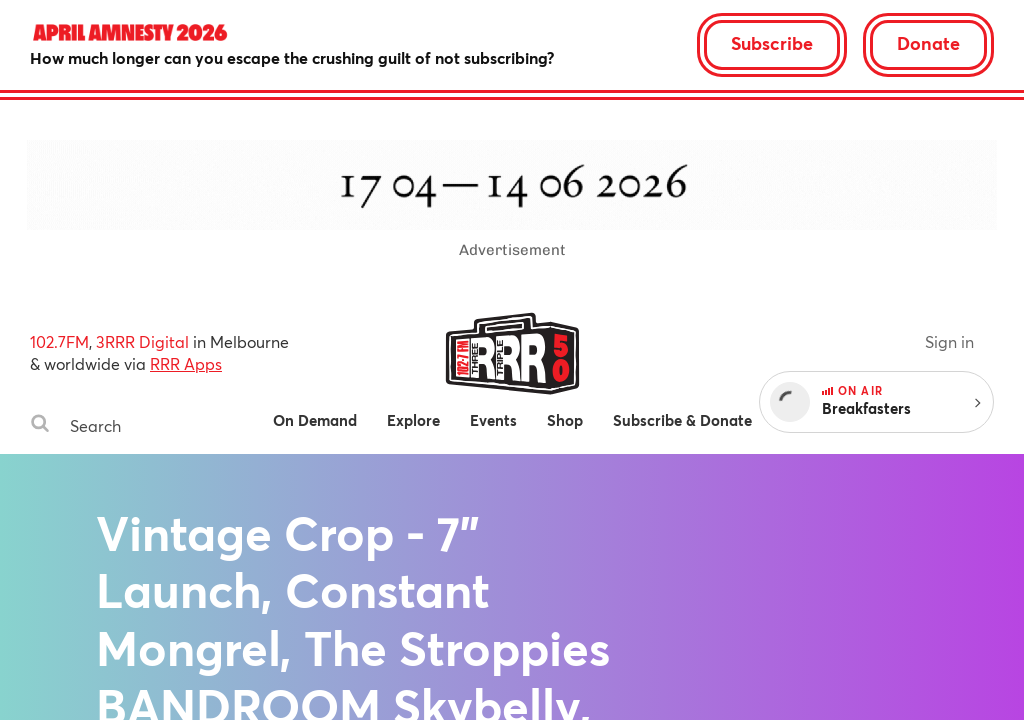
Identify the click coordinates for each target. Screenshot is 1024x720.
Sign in (949, 341)
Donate (928, 43)
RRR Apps (186, 363)
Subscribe (772, 43)
